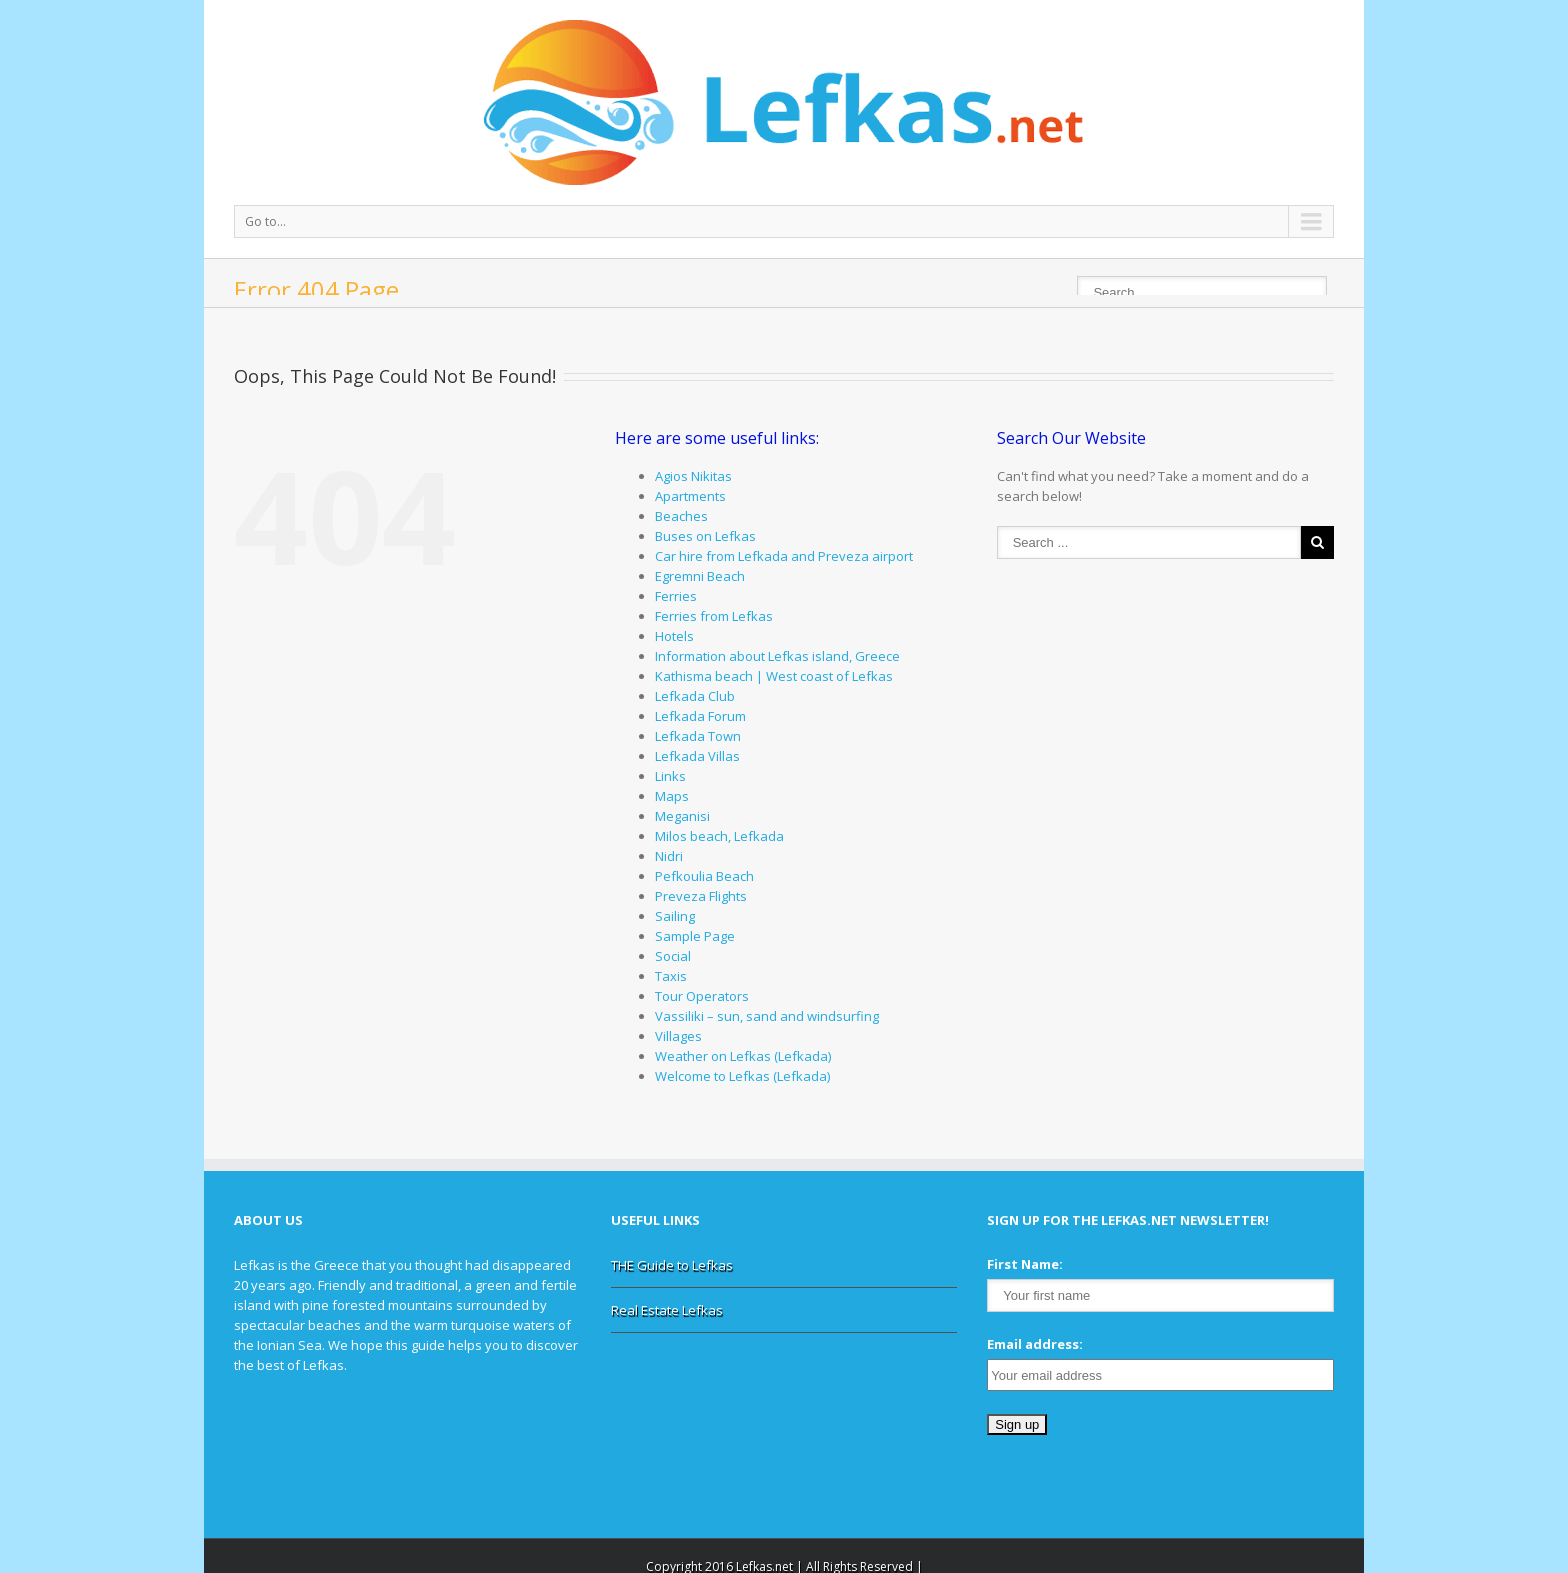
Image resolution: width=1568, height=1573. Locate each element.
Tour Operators (702, 996)
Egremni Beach (700, 576)
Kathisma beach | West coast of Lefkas (774, 676)
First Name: (1025, 1264)
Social (673, 956)
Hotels (674, 636)
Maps (672, 796)
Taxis (671, 976)
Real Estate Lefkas (667, 1310)
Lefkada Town (698, 736)
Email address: (1035, 1344)
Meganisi (682, 816)
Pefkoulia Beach (704, 876)
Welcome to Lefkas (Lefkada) (742, 1076)
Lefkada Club (695, 696)
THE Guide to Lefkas (672, 1265)
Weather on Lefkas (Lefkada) (743, 1056)
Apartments (690, 496)
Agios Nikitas (693, 476)
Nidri (669, 856)
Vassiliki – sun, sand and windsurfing (767, 1016)
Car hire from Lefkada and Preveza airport (784, 556)
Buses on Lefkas (705, 536)
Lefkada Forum (700, 716)
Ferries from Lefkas (714, 616)
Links (670, 776)
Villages (678, 1036)
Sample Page (695, 936)
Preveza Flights (701, 896)
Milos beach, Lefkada (719, 836)
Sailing (675, 916)
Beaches (681, 516)
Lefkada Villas (697, 756)
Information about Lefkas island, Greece (777, 656)
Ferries (676, 596)
